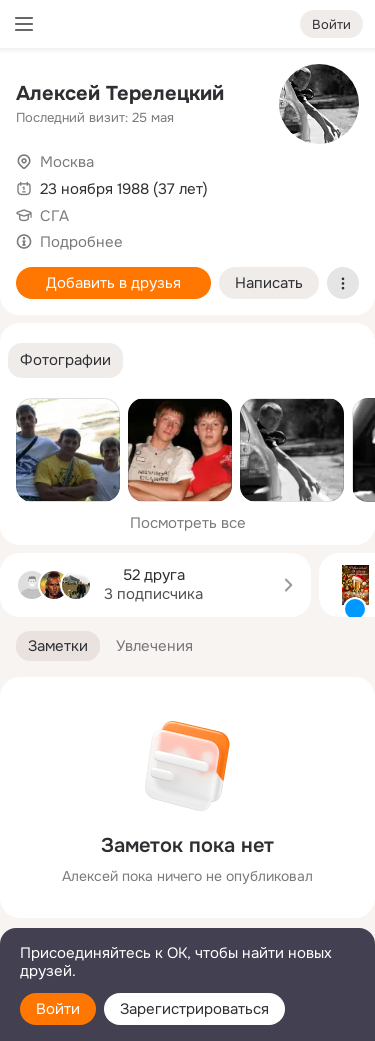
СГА (54, 216)
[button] (65, 360)
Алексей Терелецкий (120, 93)
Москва (67, 162)
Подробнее (81, 242)
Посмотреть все (188, 523)
